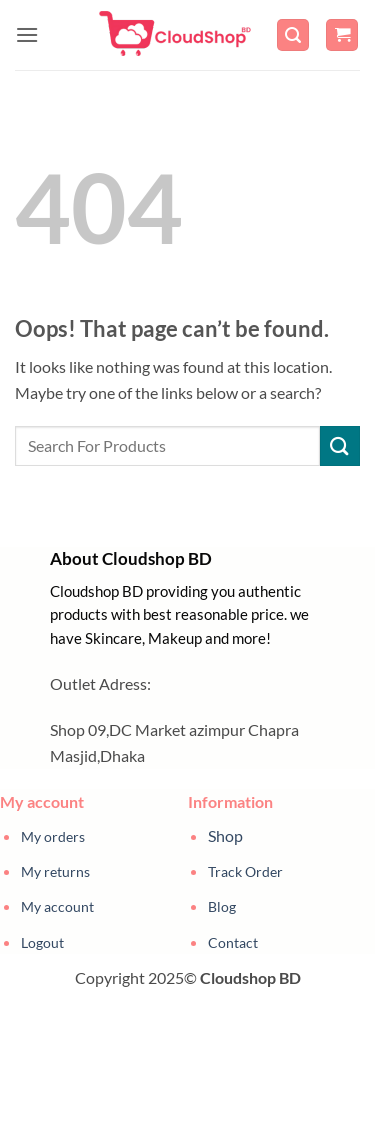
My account (57, 906)
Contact (233, 942)
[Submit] (340, 445)
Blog (222, 906)
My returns (55, 871)
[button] (27, 34)
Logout (42, 942)
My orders (53, 836)
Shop (225, 835)
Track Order (245, 871)
